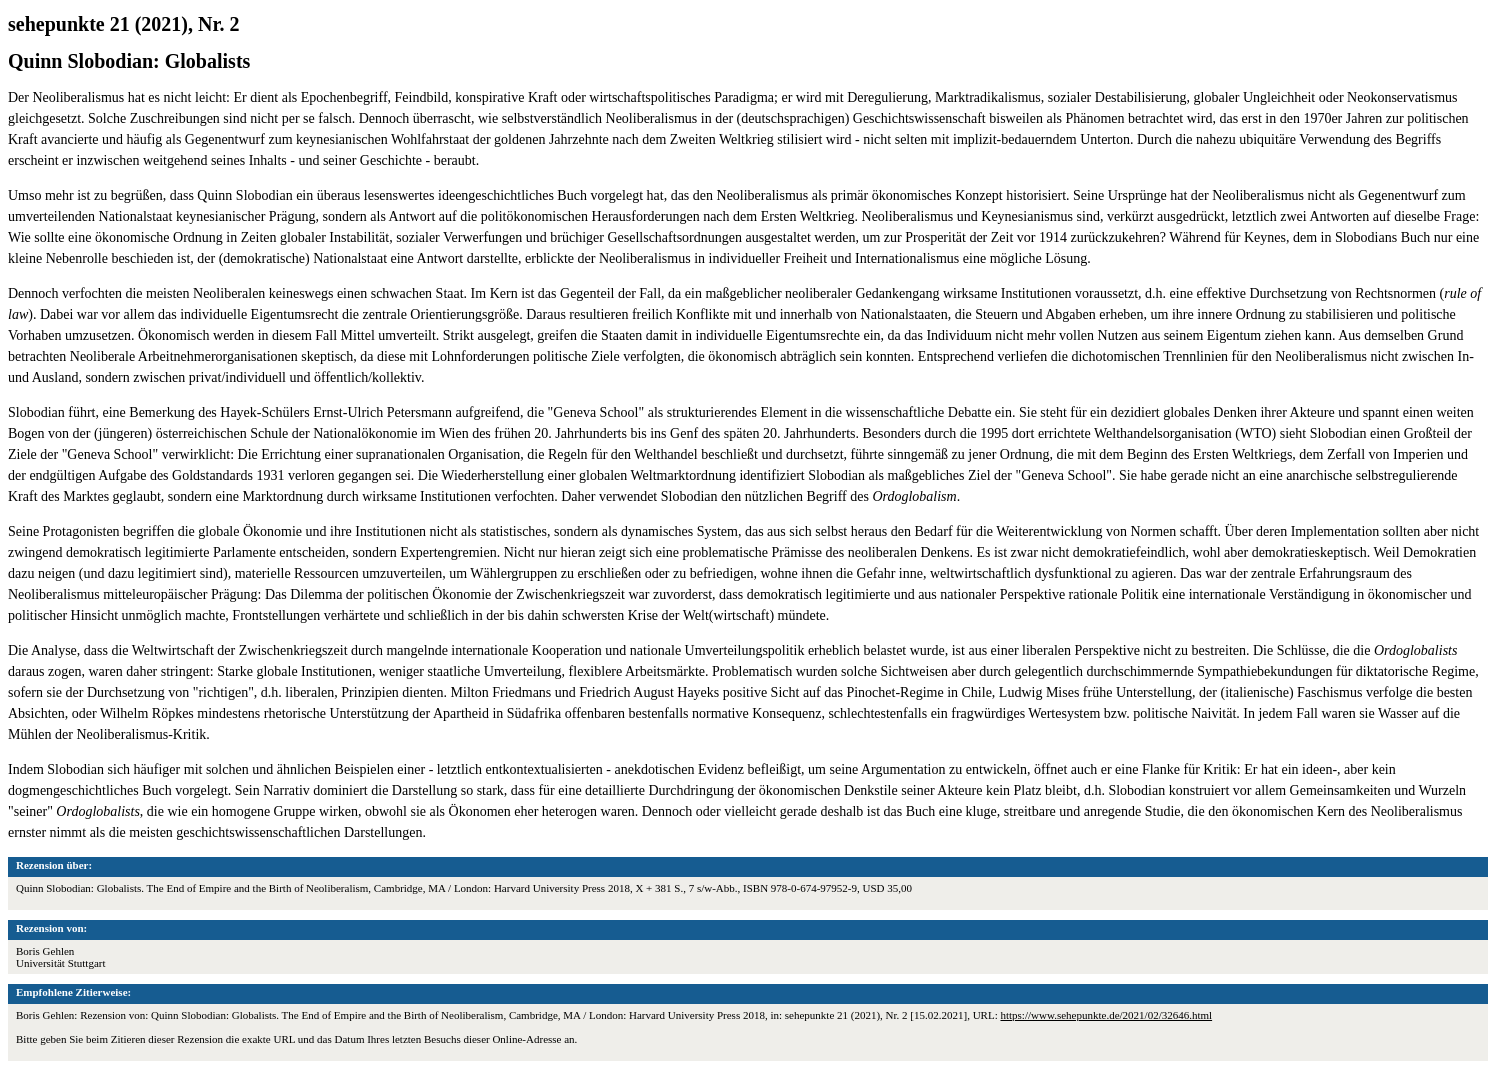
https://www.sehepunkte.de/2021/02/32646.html (1106, 1015)
